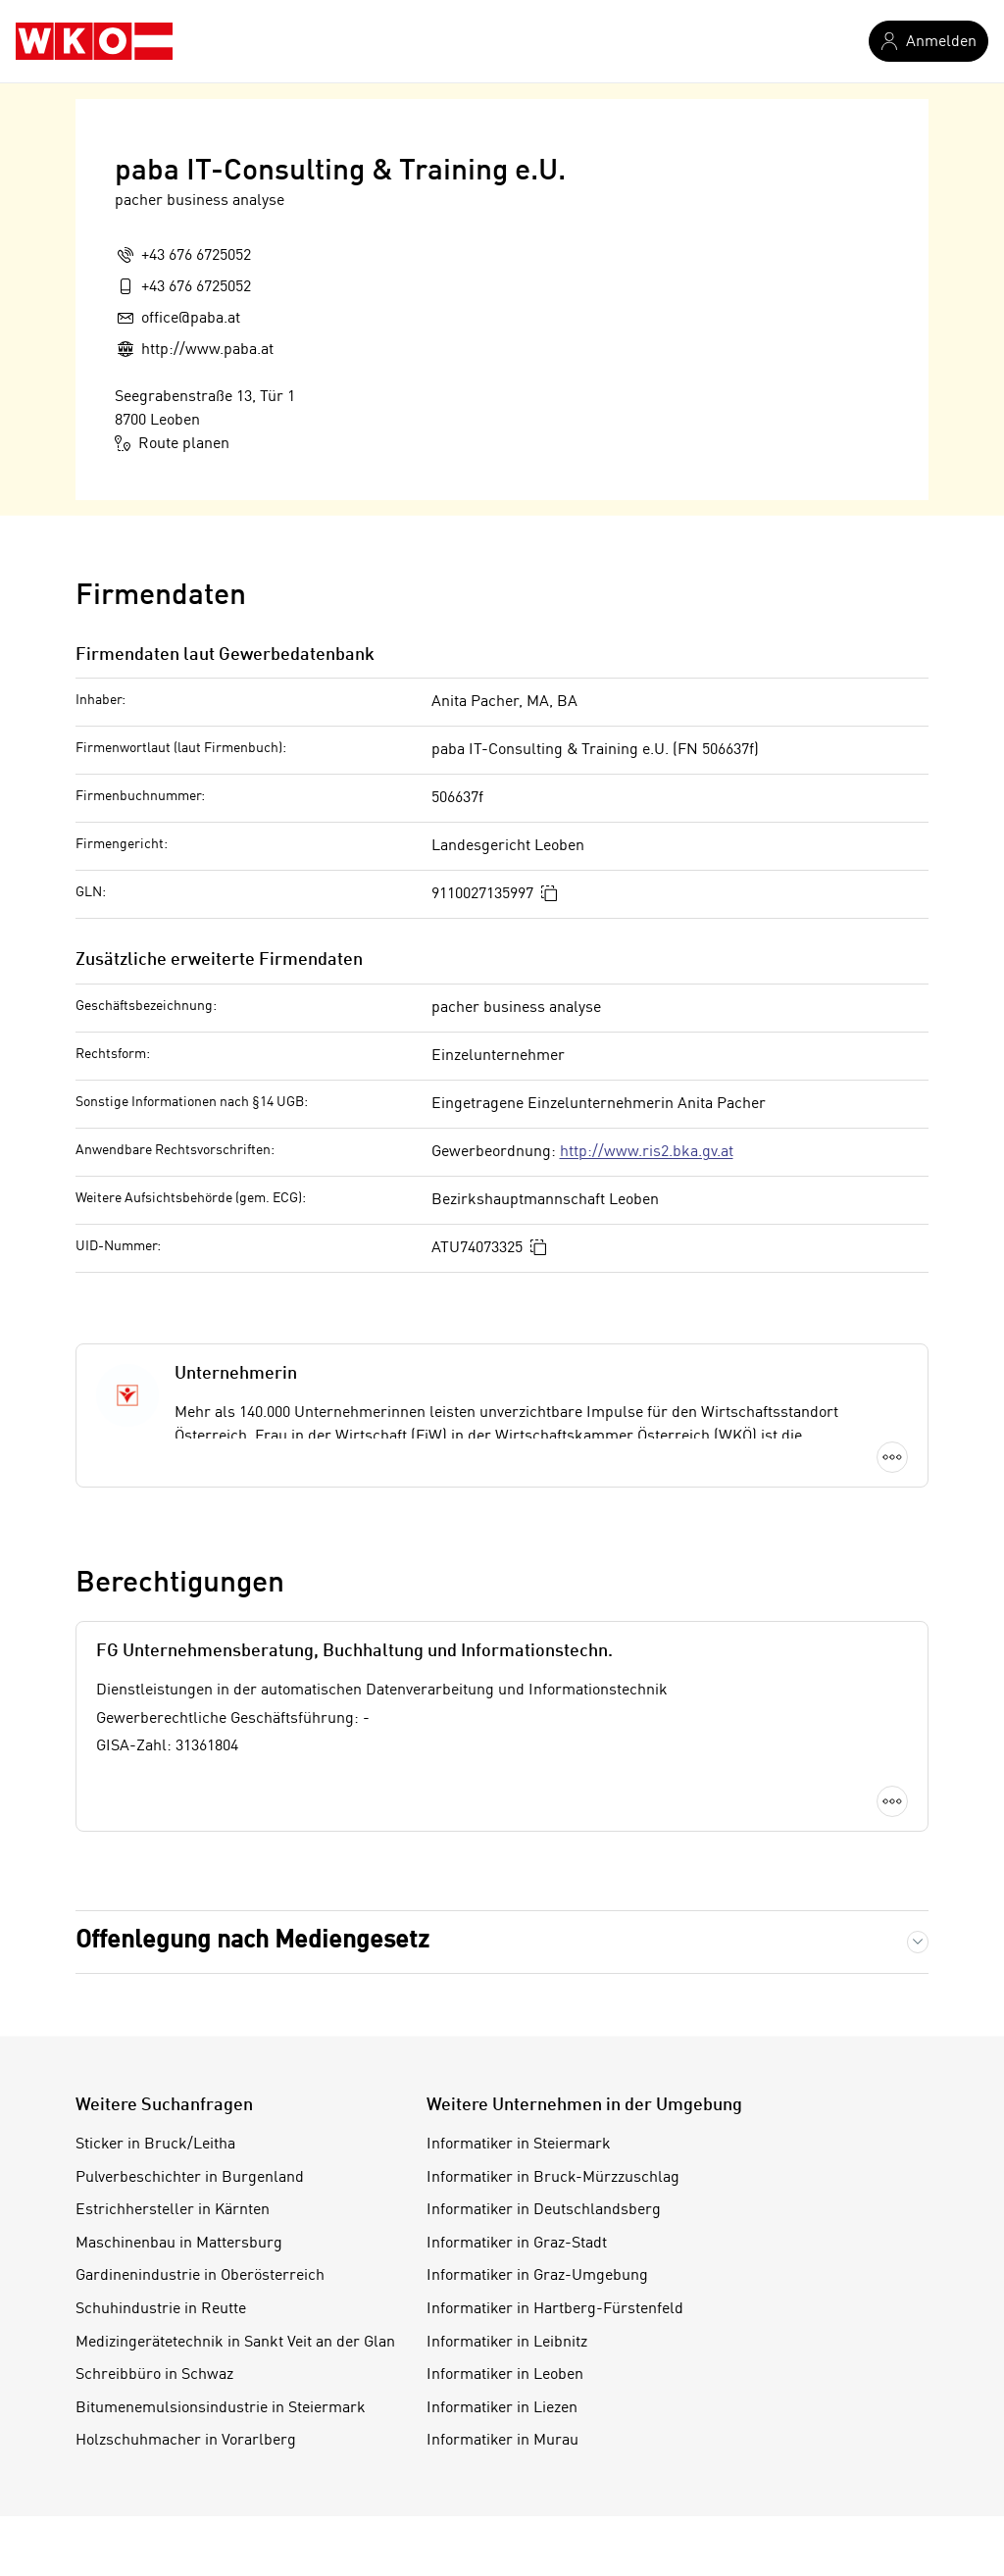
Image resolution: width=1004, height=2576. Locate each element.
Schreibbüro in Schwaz (154, 2375)
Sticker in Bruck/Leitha (155, 2144)
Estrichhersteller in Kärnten (172, 2210)
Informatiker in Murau (502, 2441)
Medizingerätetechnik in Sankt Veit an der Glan (235, 2342)
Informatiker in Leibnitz (507, 2342)
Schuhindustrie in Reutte (160, 2309)
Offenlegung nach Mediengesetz (252, 1941)
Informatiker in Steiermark (519, 2144)
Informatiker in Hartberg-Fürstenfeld (555, 2309)
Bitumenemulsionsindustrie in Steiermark (220, 2408)
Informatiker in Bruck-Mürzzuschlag (553, 2178)
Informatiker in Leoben (505, 2375)
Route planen (172, 443)
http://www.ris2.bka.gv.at (646, 1152)
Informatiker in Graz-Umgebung (537, 2276)
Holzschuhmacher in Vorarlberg (185, 2441)
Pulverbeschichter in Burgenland (189, 2178)
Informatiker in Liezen (502, 2408)
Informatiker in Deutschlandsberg (544, 2210)
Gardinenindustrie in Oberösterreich (200, 2276)
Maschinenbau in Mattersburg (178, 2243)
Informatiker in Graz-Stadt (517, 2243)
